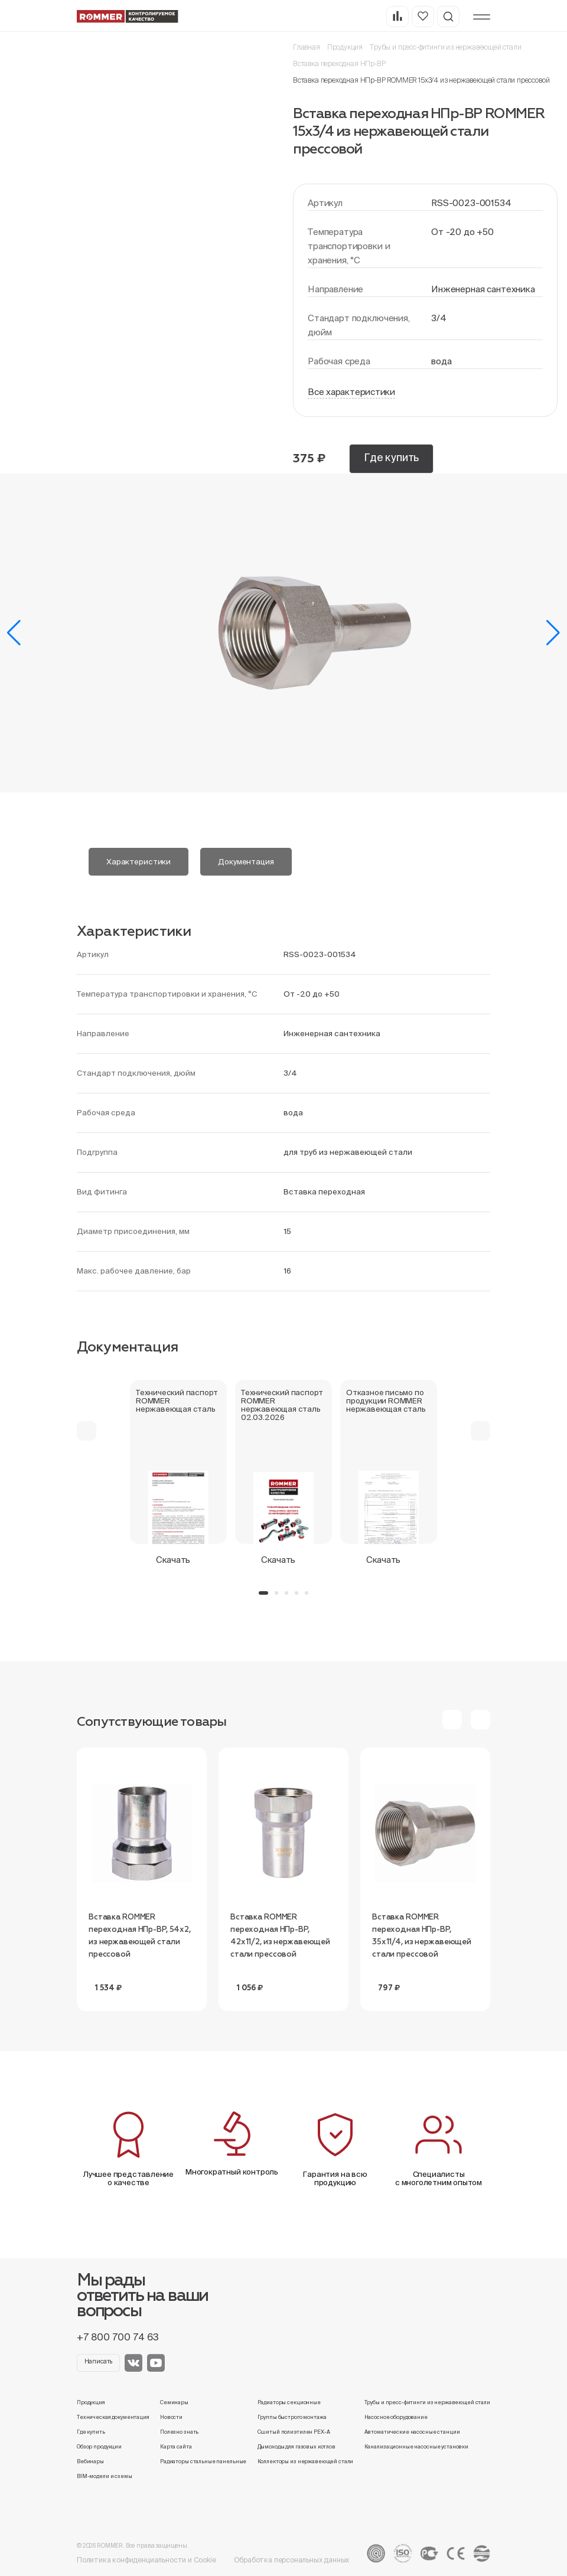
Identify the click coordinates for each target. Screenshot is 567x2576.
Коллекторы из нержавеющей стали (306, 2461)
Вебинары (90, 2461)
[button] (14, 633)
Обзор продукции (99, 2447)
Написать (98, 2361)
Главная (306, 47)
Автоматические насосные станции (412, 2432)
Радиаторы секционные (289, 2402)
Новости (171, 2417)
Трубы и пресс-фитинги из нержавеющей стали (445, 47)
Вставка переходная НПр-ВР (339, 63)
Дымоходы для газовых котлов (296, 2447)
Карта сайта (176, 2447)
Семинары (174, 2402)
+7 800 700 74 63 (118, 2337)
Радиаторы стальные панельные (203, 2461)
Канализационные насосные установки (416, 2447)
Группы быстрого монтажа (292, 2417)
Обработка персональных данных (292, 2560)
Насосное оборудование (396, 2417)
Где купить (391, 457)
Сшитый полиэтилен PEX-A (294, 2432)
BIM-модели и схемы (104, 2476)
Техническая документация (113, 2417)
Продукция (345, 47)
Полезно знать (179, 2432)
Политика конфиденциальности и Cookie (146, 2560)
